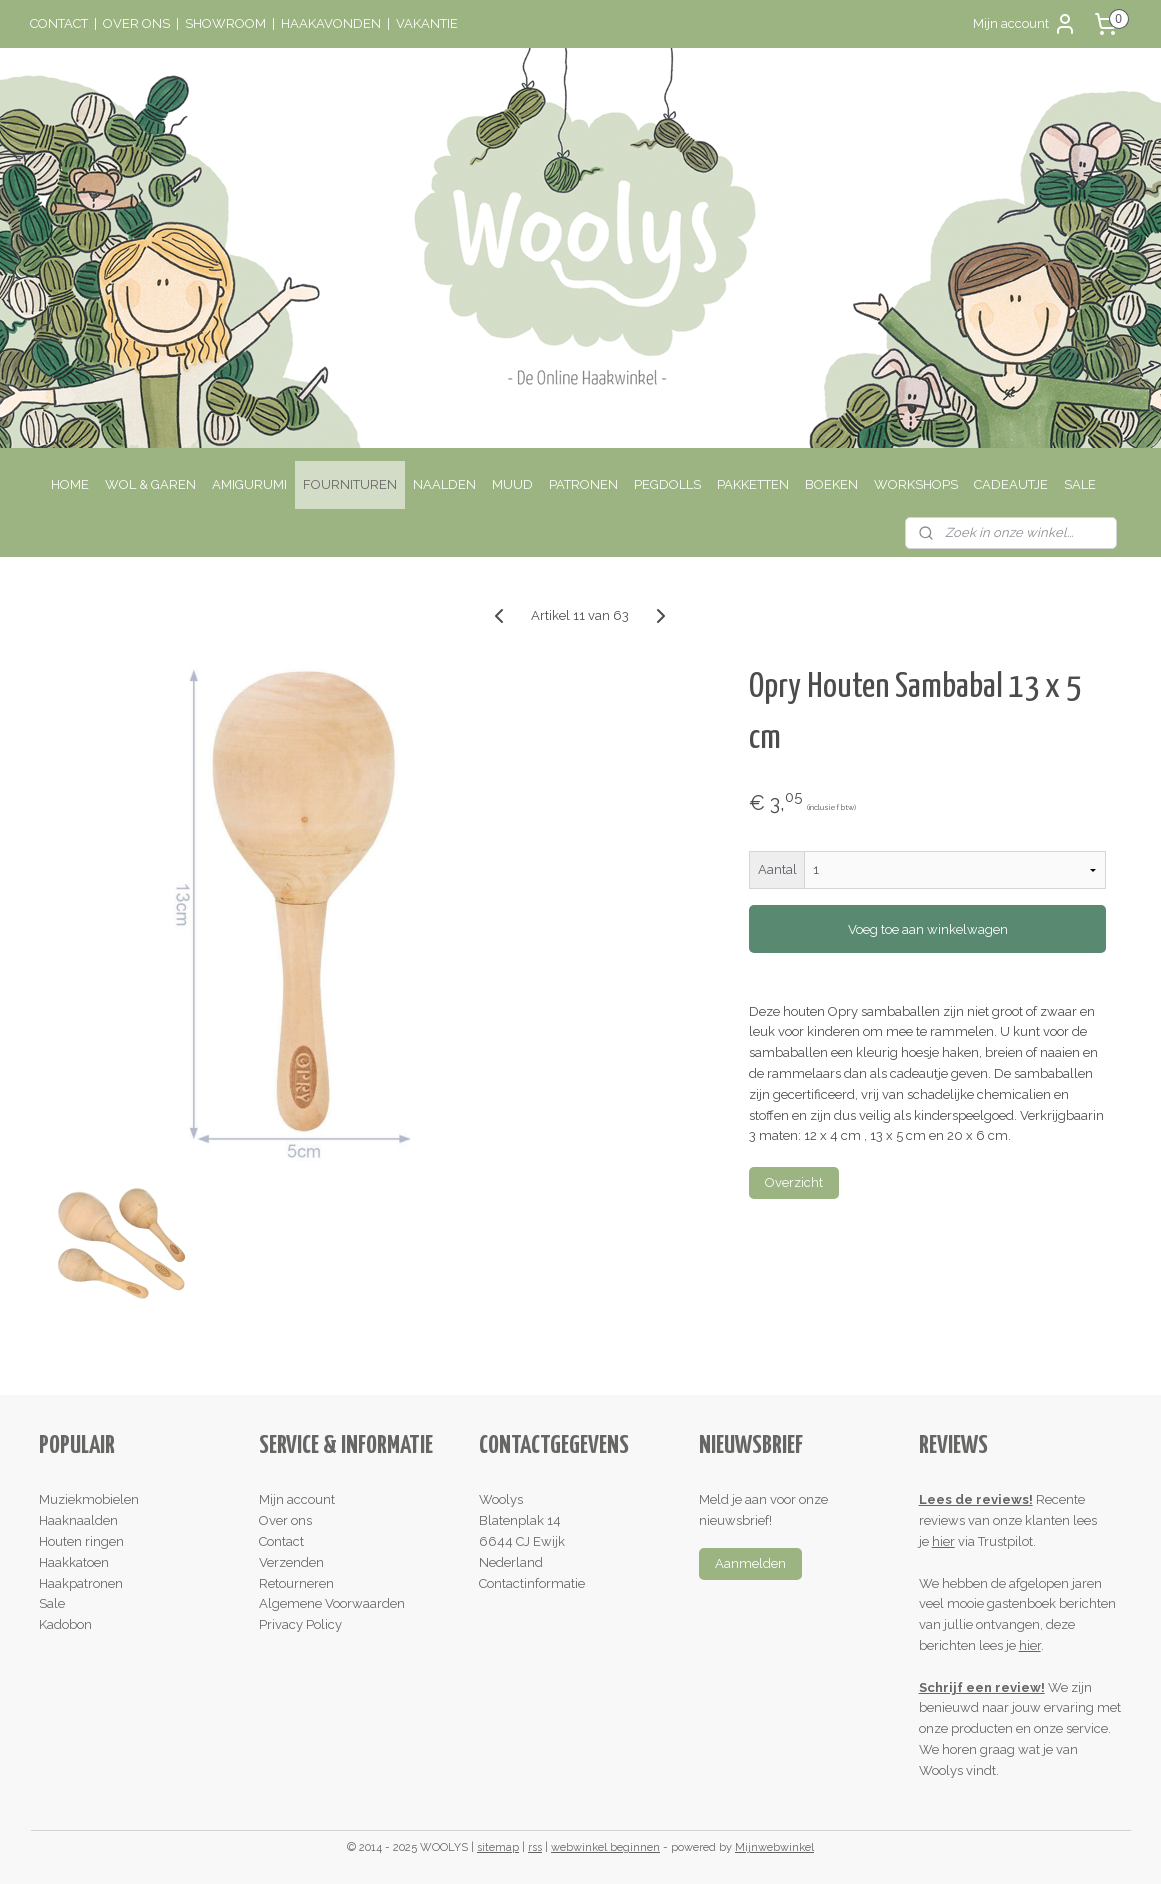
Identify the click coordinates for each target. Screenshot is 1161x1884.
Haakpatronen (81, 1583)
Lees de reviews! (976, 1499)
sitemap (498, 1847)
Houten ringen (81, 1541)
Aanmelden (750, 1563)
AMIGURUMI (249, 484)
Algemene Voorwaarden (332, 1603)
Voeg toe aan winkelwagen (928, 929)
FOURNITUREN (350, 484)
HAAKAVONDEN (331, 23)
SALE (1080, 484)
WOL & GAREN (150, 484)
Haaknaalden (78, 1520)
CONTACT (59, 23)
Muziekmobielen (89, 1499)
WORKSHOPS (916, 484)
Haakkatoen (74, 1562)
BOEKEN (831, 484)
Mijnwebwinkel (774, 1847)
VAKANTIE (427, 23)
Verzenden (291, 1562)
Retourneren (296, 1583)
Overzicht (794, 1182)
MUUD (512, 484)
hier (943, 1541)
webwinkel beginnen (605, 1847)
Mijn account (1025, 24)
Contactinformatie (532, 1583)
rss (535, 1847)
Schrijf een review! (982, 1687)
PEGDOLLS (667, 484)
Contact (281, 1541)
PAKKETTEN (753, 484)
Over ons (285, 1520)
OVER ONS (136, 23)
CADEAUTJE (1011, 484)
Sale (52, 1603)
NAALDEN (444, 484)
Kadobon (65, 1624)
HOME (70, 484)
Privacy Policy (300, 1624)
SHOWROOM (225, 23)
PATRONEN (583, 484)
